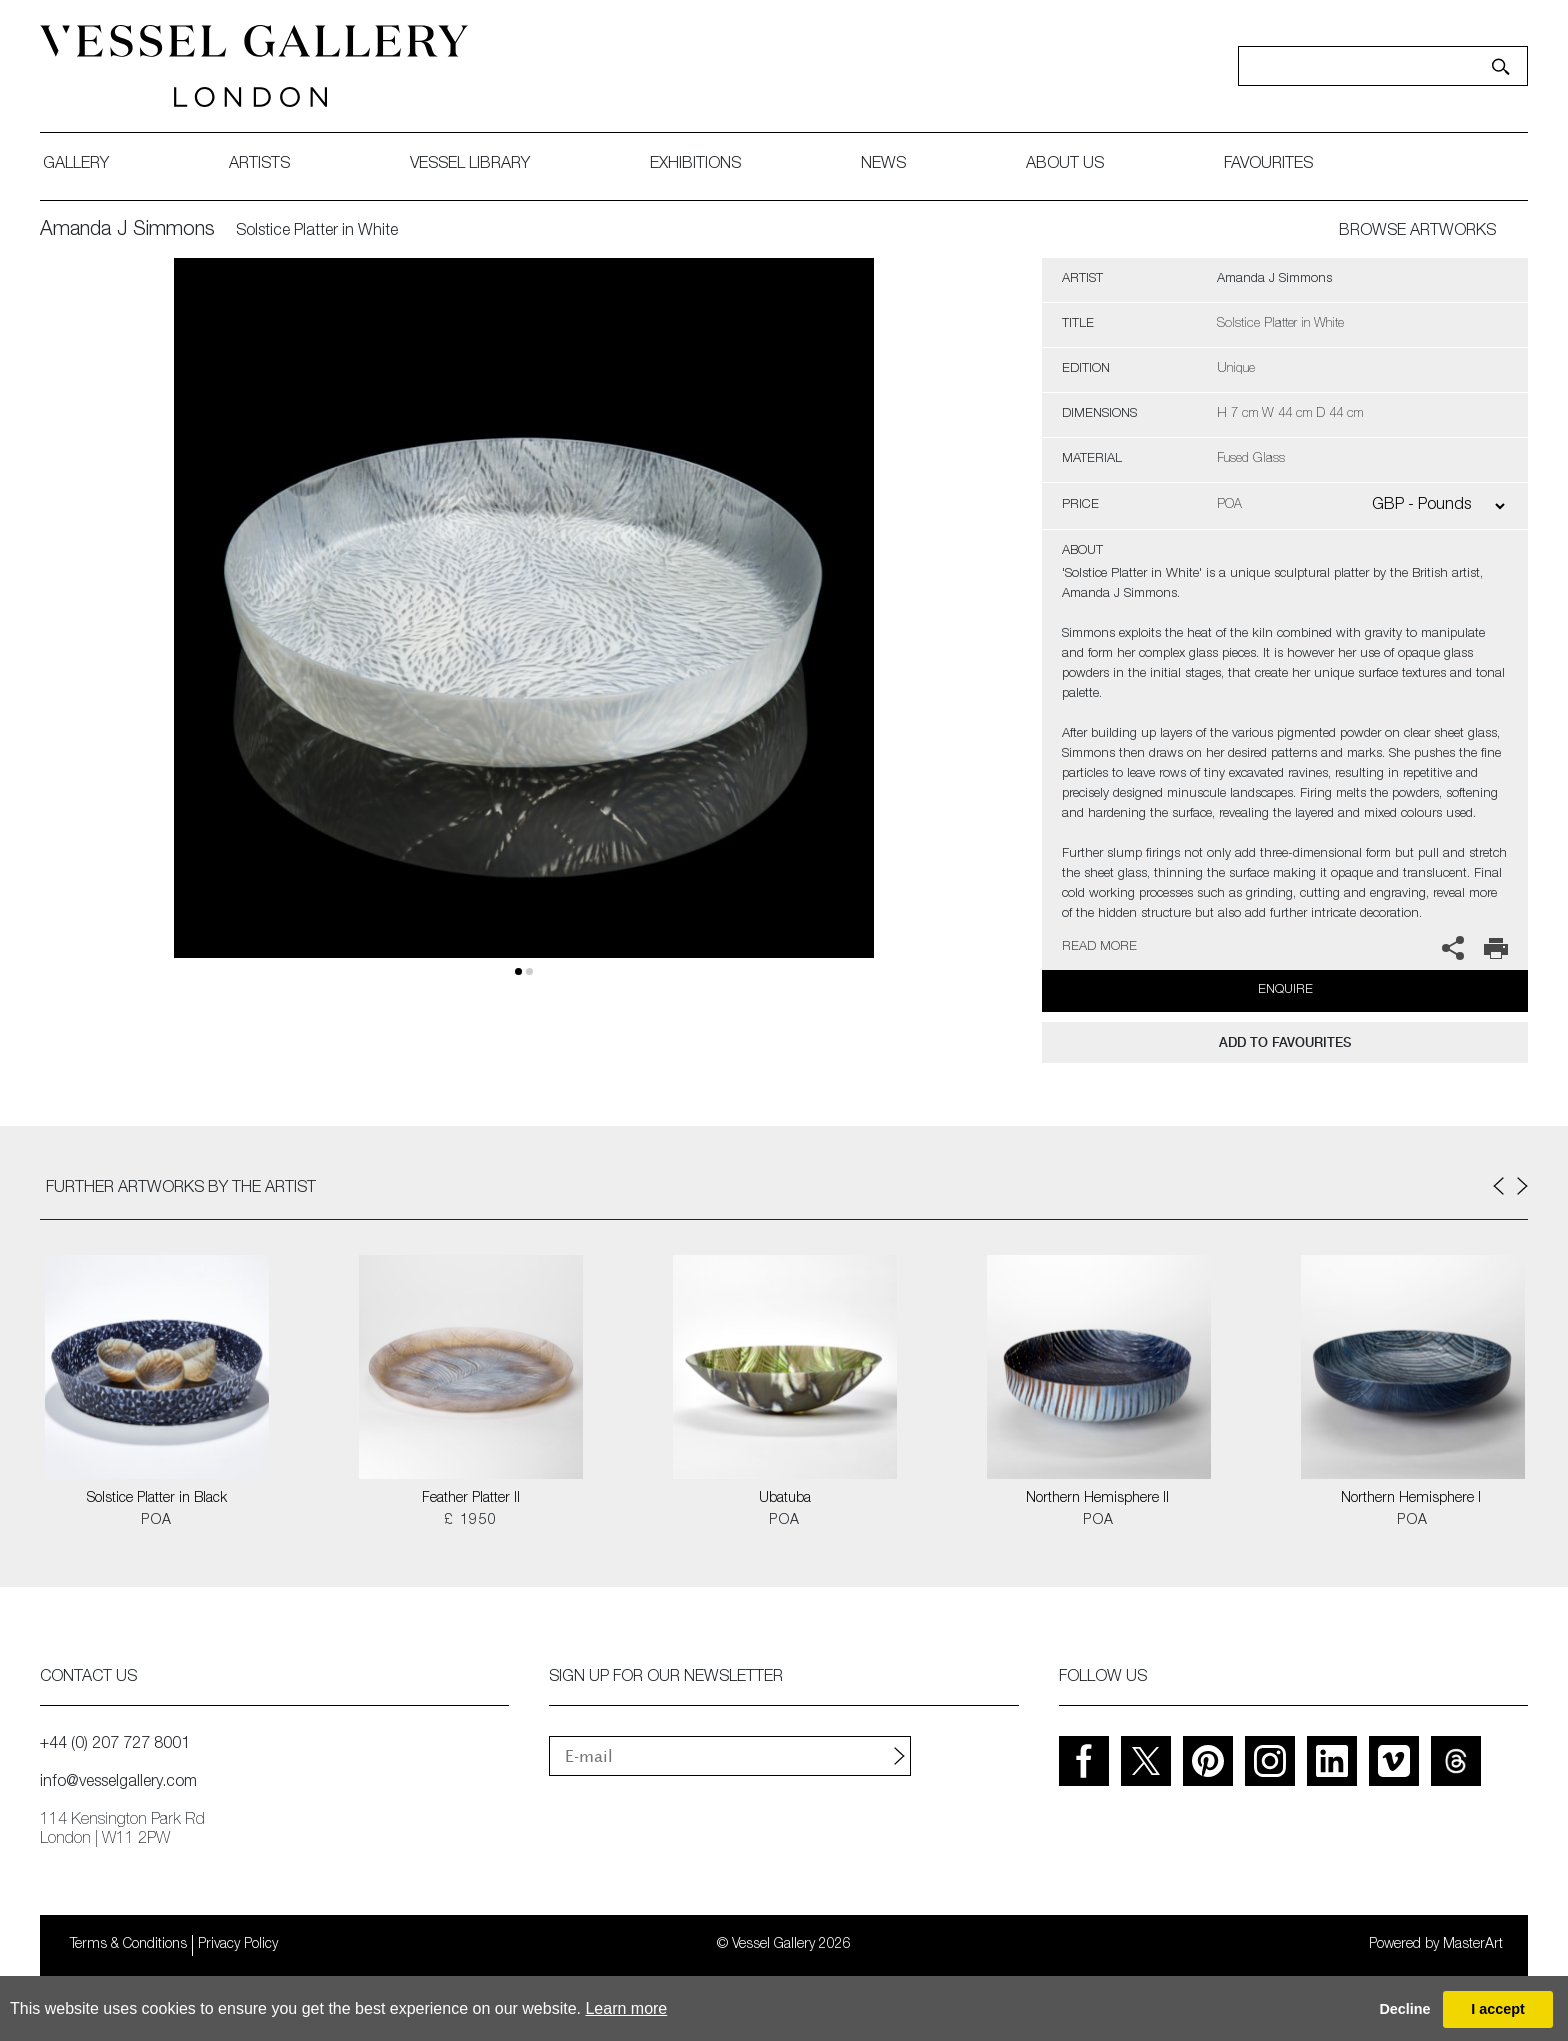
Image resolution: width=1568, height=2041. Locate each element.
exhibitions (695, 165)
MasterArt (1473, 1945)
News (883, 165)
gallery (76, 165)
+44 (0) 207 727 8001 (115, 1745)
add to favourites (1285, 1042)
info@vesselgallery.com (118, 1783)
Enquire (1285, 990)
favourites (1268, 165)
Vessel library (470, 165)
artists (259, 165)
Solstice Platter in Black (157, 1499)
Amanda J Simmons (127, 231)
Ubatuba (785, 1499)
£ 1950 (470, 1521)
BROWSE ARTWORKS (1417, 232)
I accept (1498, 2009)
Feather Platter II (471, 1499)
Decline (1404, 2009)
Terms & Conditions (128, 1945)
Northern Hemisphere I (1413, 1499)
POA (156, 1521)
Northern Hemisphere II (1099, 1499)
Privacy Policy (238, 1945)
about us (1065, 165)
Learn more (626, 2008)
